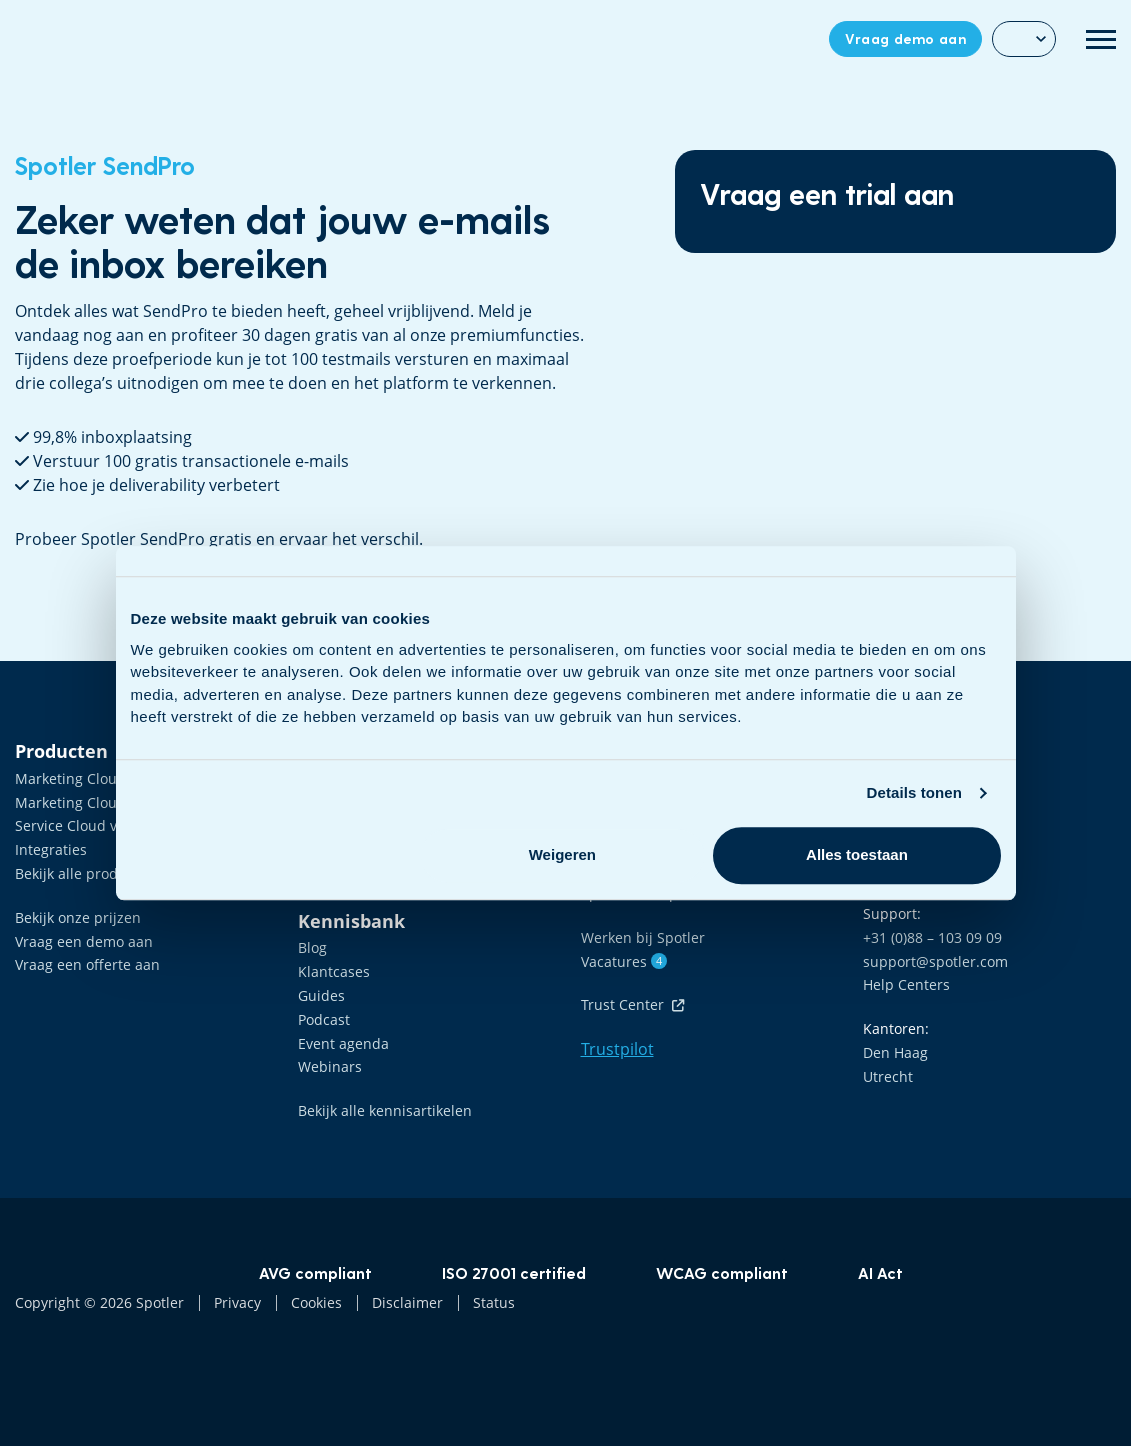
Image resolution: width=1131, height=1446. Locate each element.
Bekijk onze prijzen (78, 917)
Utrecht (888, 1076)
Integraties (51, 849)
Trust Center (632, 1004)
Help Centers (906, 984)
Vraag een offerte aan (87, 964)
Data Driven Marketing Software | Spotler (79, 39)
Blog (312, 947)
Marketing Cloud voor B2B (102, 778)
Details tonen (914, 792)
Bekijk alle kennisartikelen (385, 1110)
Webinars (330, 1066)
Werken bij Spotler (643, 937)
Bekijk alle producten (85, 873)
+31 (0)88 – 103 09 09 (932, 937)
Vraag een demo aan (84, 941)
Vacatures (624, 961)
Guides (321, 995)
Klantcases (334, 971)
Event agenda (343, 1043)
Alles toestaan (857, 854)
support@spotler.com (935, 961)
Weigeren (562, 854)
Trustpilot (617, 1049)
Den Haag (895, 1052)
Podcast (324, 1019)
